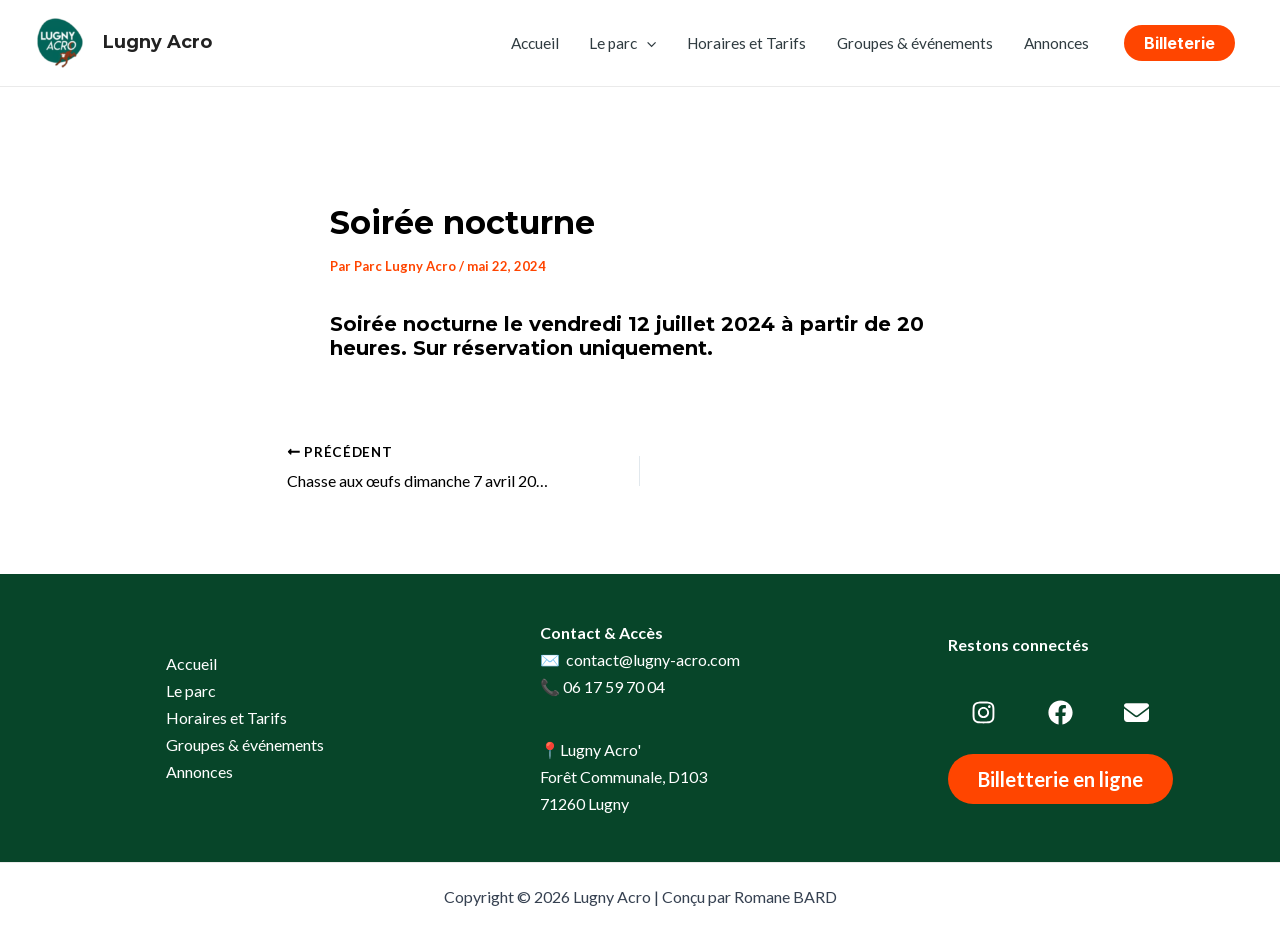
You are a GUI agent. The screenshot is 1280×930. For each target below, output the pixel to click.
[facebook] (1060, 712)
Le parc (622, 43)
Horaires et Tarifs (746, 43)
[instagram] (983, 712)
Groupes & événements (915, 43)
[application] (646, 43)
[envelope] (1136, 712)
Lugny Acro (157, 42)
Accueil (535, 43)
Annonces (1056, 43)
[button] (1179, 43)
